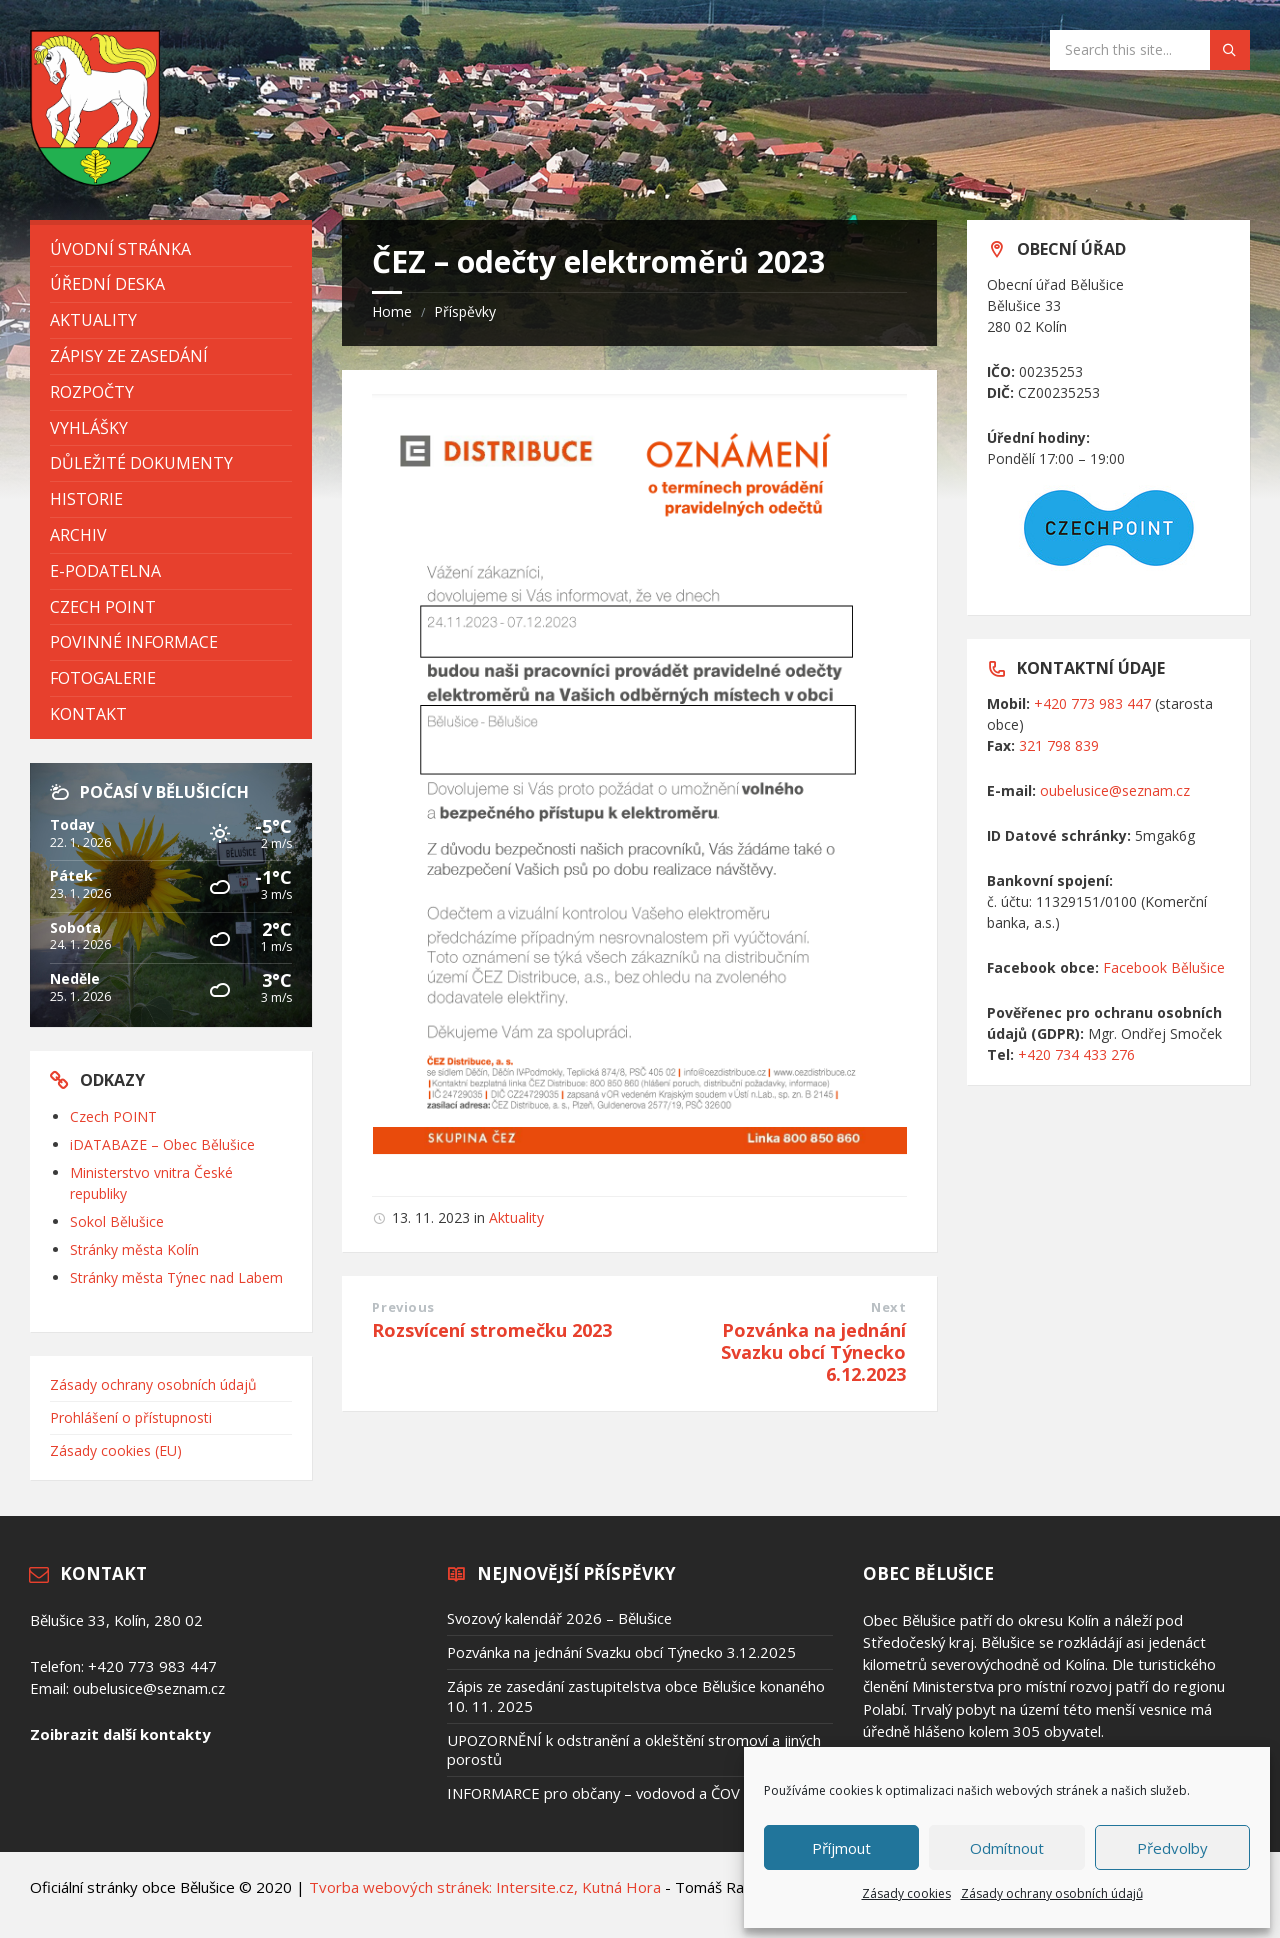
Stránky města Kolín (134, 1249)
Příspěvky (465, 311)
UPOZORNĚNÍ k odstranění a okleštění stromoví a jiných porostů (634, 1749)
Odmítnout (1007, 1848)
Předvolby (1172, 1848)
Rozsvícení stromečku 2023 (492, 1330)
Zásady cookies (906, 1893)
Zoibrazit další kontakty (120, 1734)
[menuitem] (171, 249)
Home (392, 311)
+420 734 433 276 (1076, 1054)
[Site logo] (95, 180)
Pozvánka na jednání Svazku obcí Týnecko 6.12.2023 (813, 1352)
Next (888, 1307)
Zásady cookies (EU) (116, 1450)
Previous (403, 1307)
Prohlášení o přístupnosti (131, 1417)
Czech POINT (113, 1116)
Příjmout (841, 1848)
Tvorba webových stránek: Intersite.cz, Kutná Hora (485, 1887)
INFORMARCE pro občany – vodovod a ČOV (593, 1793)
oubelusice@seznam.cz (1115, 790)
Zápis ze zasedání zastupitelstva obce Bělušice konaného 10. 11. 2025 (636, 1695)
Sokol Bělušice (117, 1221)
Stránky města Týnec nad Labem (176, 1277)
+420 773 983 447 (1092, 703)
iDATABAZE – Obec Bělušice (162, 1144)
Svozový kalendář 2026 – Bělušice (559, 1618)
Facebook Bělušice (1164, 967)
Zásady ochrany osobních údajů (1052, 1893)
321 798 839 (1059, 745)
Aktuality (516, 1217)
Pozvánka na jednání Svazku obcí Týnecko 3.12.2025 (621, 1652)
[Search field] (1150, 50)
